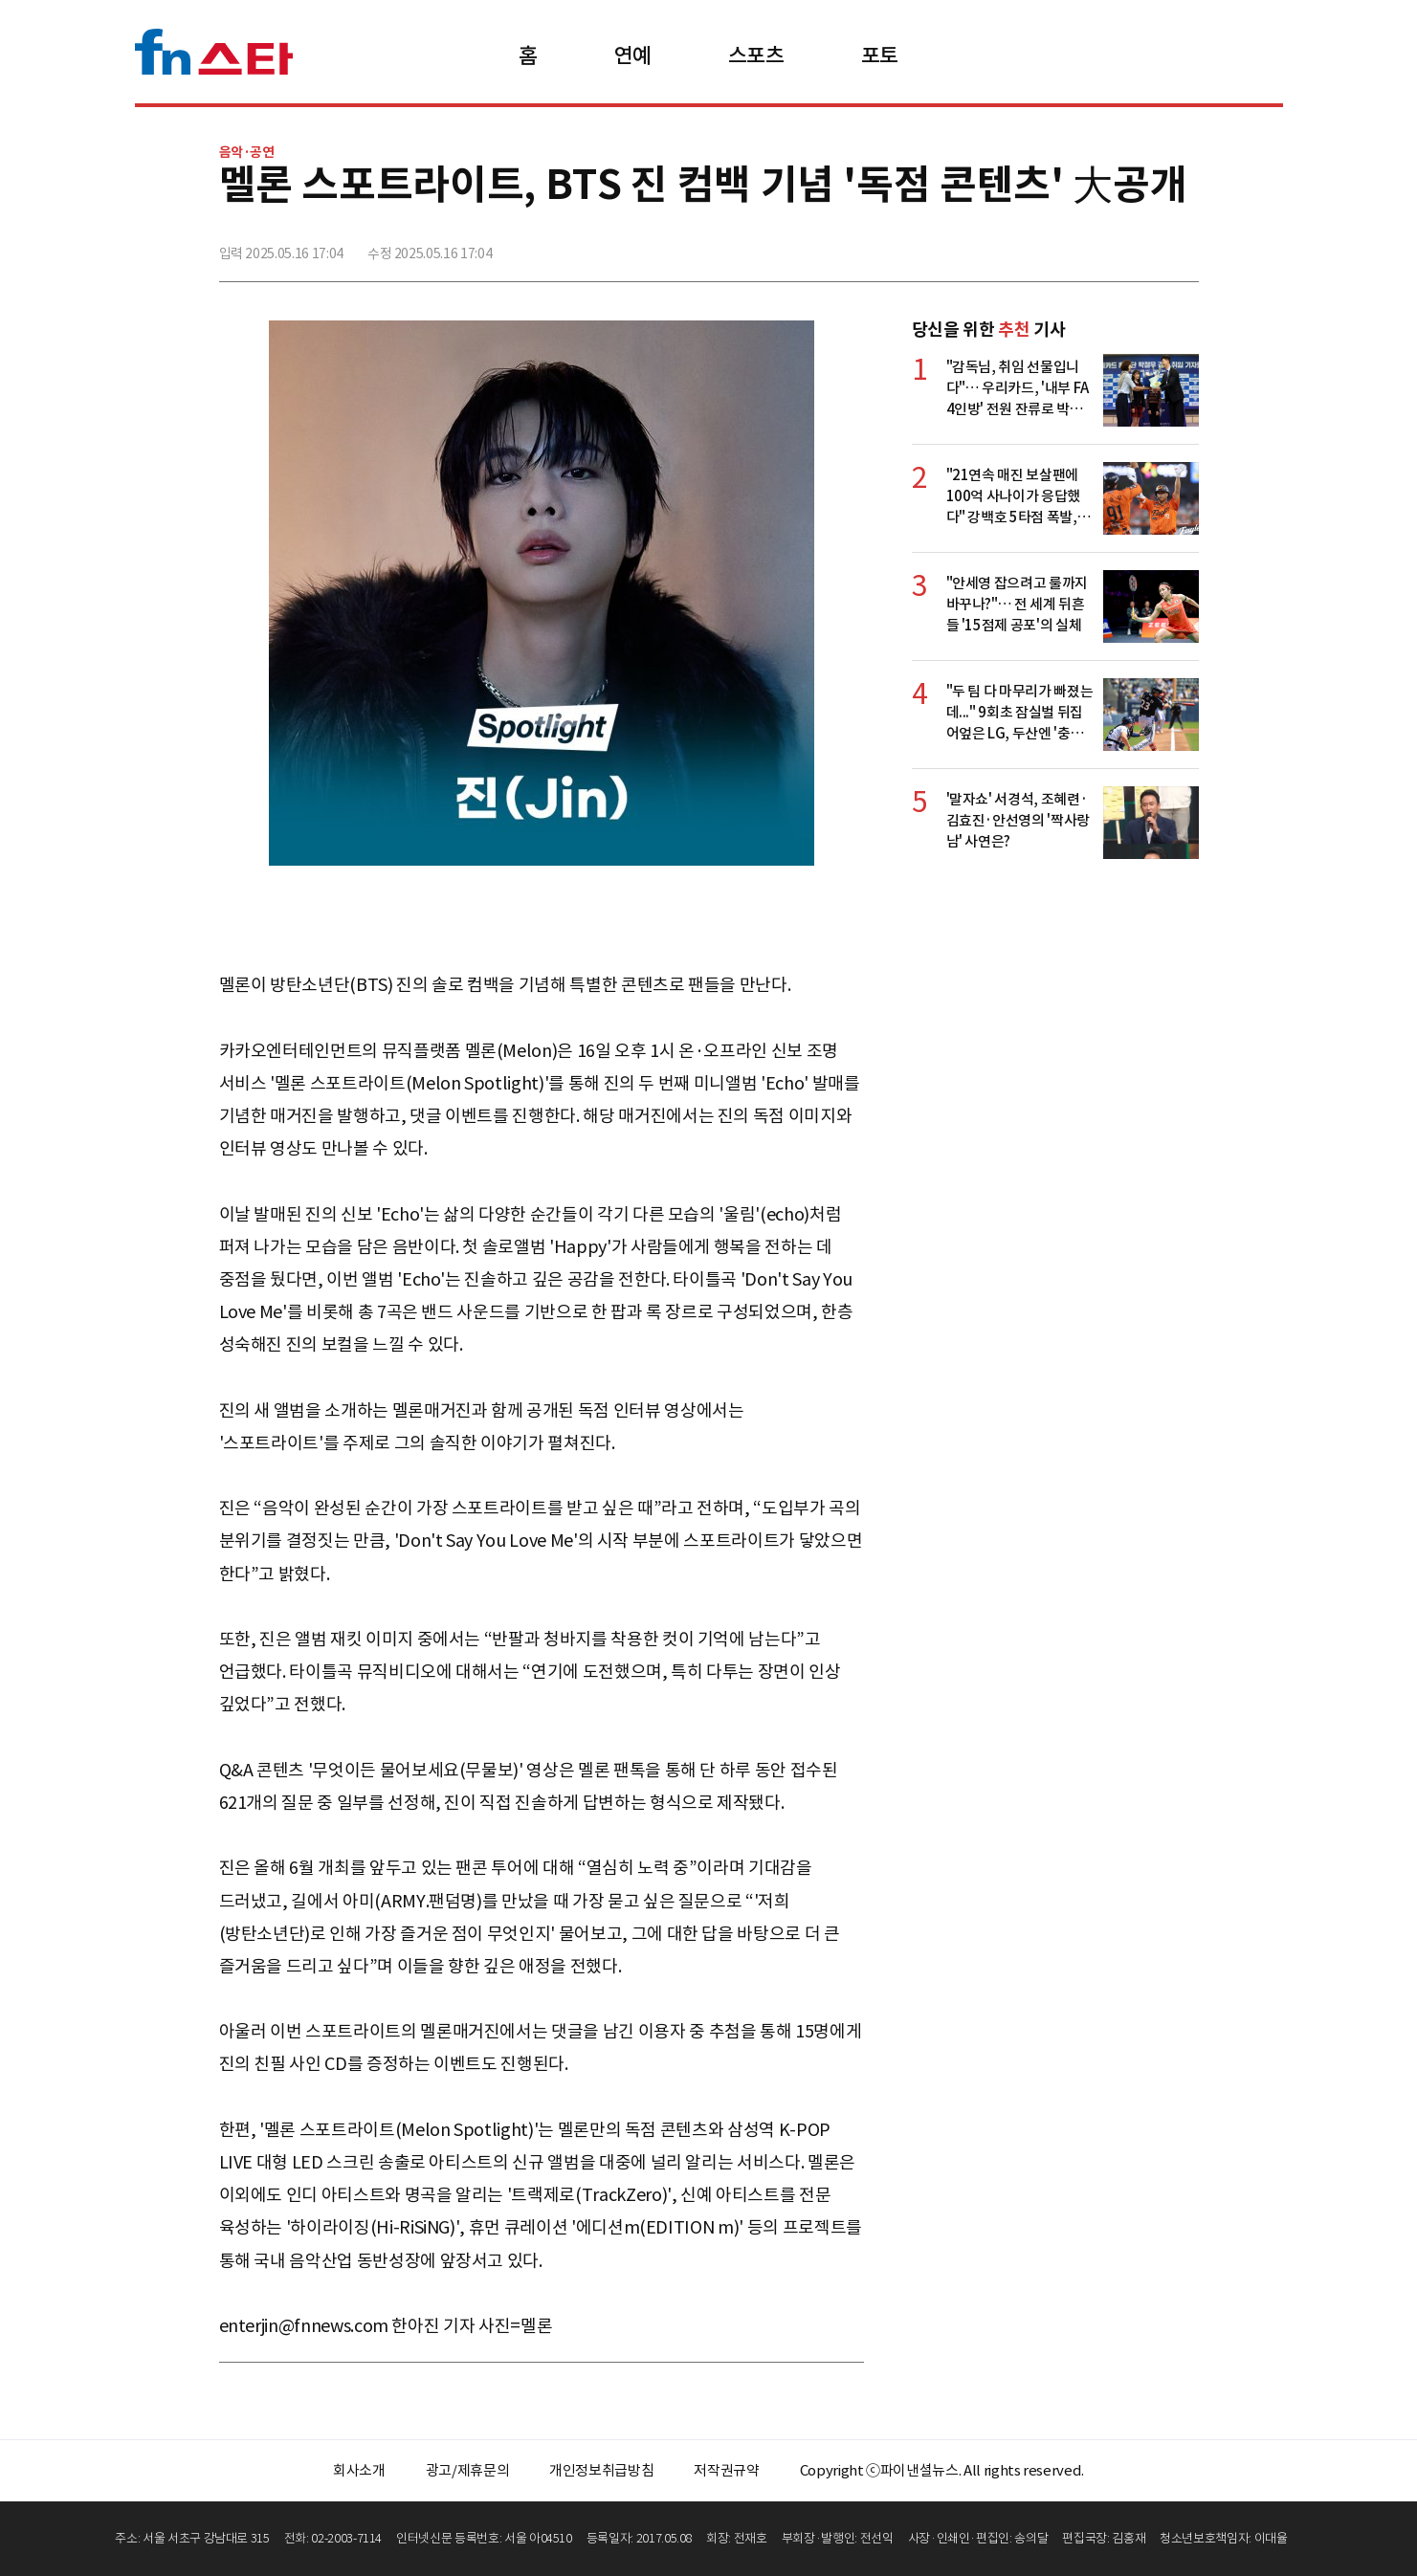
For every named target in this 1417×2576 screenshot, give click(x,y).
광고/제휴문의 (468, 2470)
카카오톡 (1140, 246)
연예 (633, 55)
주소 (1182, 246)
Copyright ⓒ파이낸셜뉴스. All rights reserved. (942, 2470)
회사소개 (359, 2470)
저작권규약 (726, 2470)
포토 (879, 55)
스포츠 (756, 55)
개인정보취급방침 (601, 2470)
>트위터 (1098, 246)
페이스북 (1056, 246)
